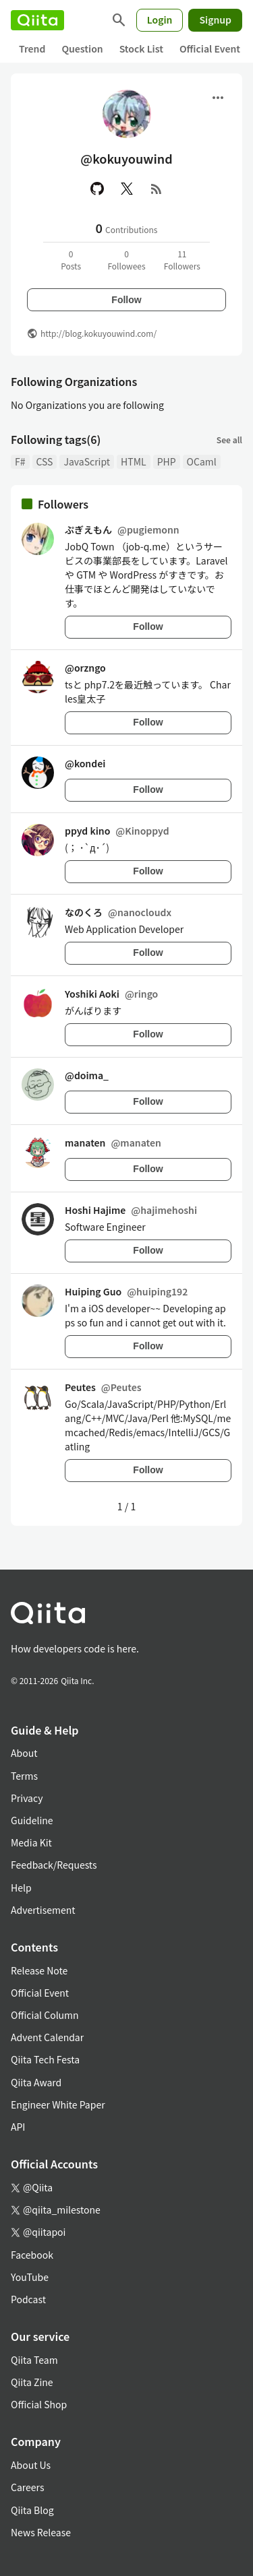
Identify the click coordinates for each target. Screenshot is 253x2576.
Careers (27, 2487)
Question (82, 48)
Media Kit (31, 1842)
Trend (32, 48)
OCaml (202, 461)
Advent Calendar (47, 2037)
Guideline (32, 1820)
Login (160, 19)
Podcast (28, 2299)
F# (20, 461)
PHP (166, 461)
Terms (24, 1775)
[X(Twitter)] (127, 188)
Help (21, 1887)
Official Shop (39, 2404)
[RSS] (156, 188)
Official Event (209, 48)
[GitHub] (97, 188)
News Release (41, 2532)
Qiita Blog (32, 2510)
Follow (126, 299)
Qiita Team (34, 2359)
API (18, 2126)
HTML (133, 461)
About (24, 1753)
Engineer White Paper (58, 2104)
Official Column (45, 2015)
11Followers (182, 259)
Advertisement (43, 1910)
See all (229, 439)
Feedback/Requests (54, 1864)
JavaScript (86, 461)
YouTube (30, 2277)
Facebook (32, 2254)
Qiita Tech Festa (45, 2059)
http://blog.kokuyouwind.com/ (98, 333)
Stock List (141, 48)
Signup (215, 19)
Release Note (39, 1970)
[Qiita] (37, 20)
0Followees (126, 259)
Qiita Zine (32, 2382)
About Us (31, 2465)
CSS (44, 461)
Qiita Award (36, 2082)
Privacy (27, 1798)
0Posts (71, 259)
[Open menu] (217, 97)
